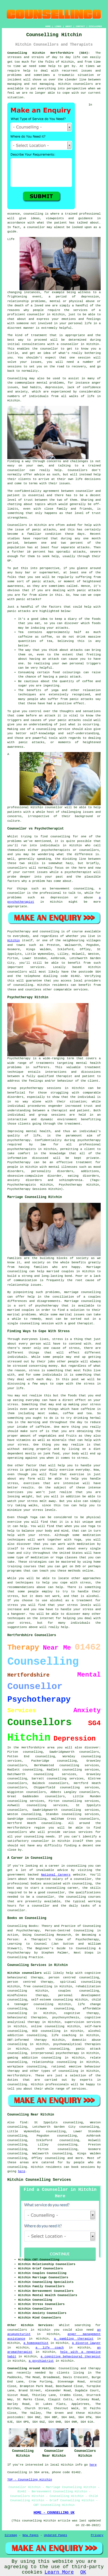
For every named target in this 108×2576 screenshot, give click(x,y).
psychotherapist (78, 872)
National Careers (56, 1874)
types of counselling (59, 2071)
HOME (48, 26)
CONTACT (80, 26)
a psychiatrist (41, 2360)
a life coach (49, 2347)
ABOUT (69, 26)
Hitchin (13, 940)
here (21, 2171)
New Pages (30, 2535)
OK (83, 2572)
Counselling (17, 378)
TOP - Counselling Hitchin (29, 2479)
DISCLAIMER (95, 26)
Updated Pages (55, 2535)
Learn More (59, 2572)
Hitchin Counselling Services (39, 2180)
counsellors (83, 84)
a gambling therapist (73, 2338)
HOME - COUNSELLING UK (54, 2513)
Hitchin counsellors (24, 1973)
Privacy (97, 2535)
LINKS (58, 26)
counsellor (36, 314)
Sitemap (11, 2535)
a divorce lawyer (86, 2343)
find (23, 2122)
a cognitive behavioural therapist (71, 2356)
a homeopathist (36, 2343)
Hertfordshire (19, 2075)
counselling (55, 2158)
